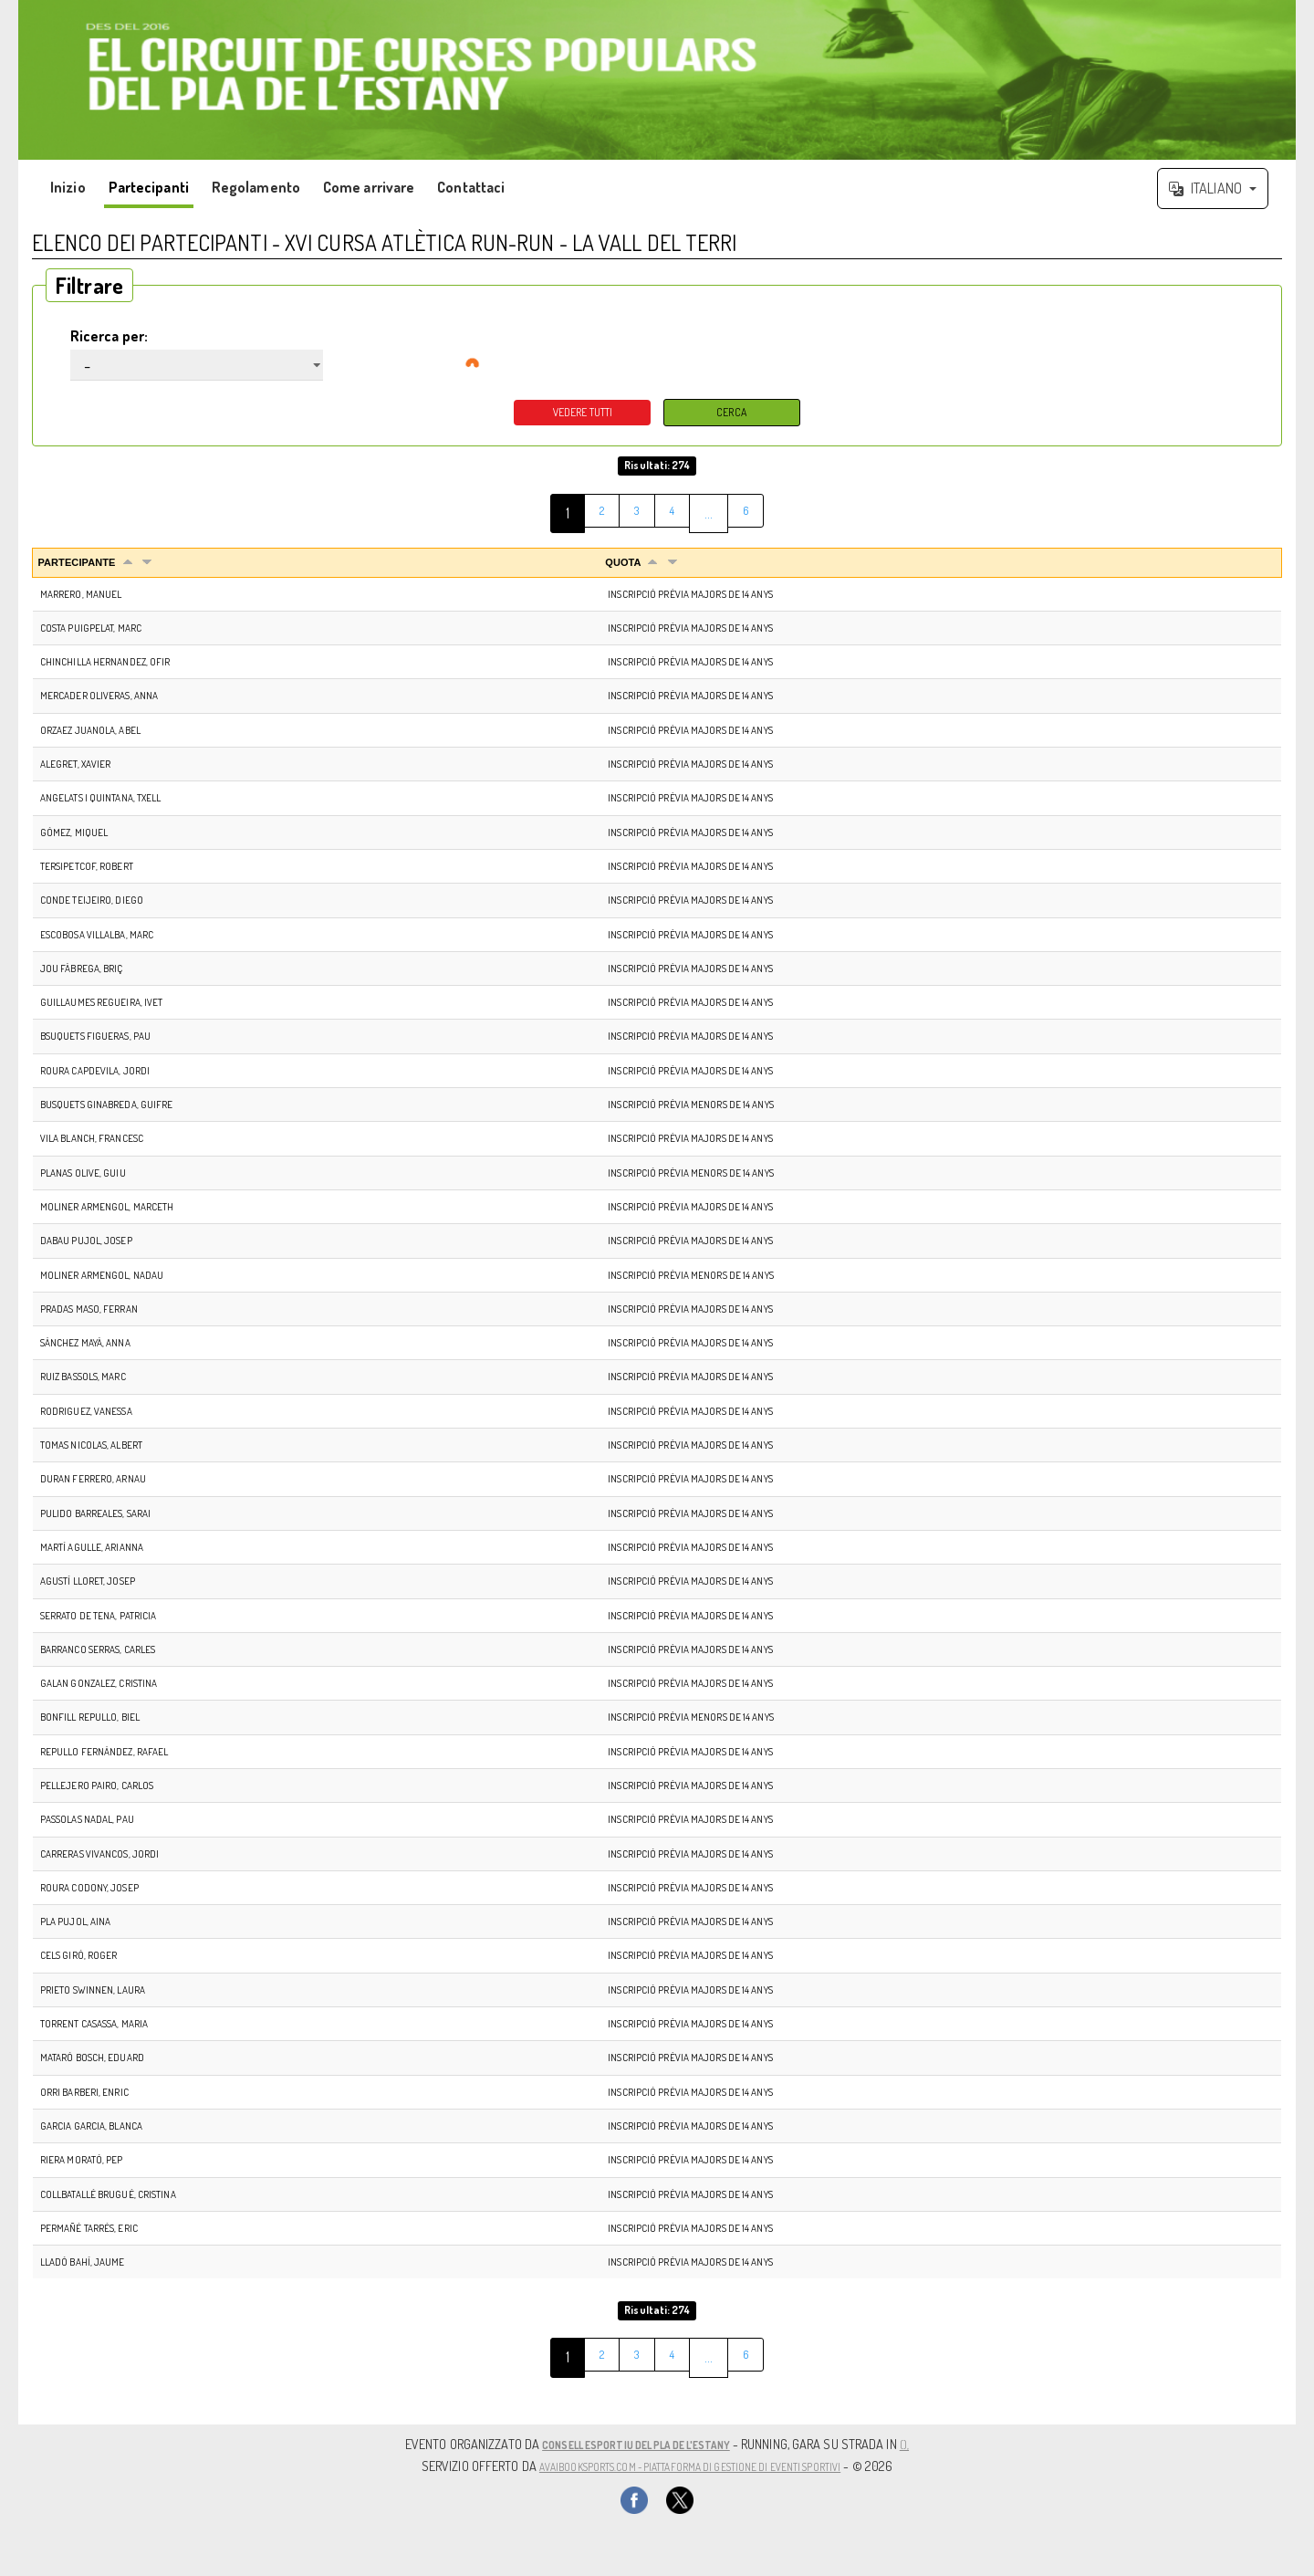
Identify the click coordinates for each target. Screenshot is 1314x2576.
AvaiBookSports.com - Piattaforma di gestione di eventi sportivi (689, 2465)
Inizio (68, 187)
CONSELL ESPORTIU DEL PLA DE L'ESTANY (636, 2445)
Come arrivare (368, 187)
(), (928, 2445)
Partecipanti (149, 187)
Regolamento (256, 187)
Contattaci (471, 187)
